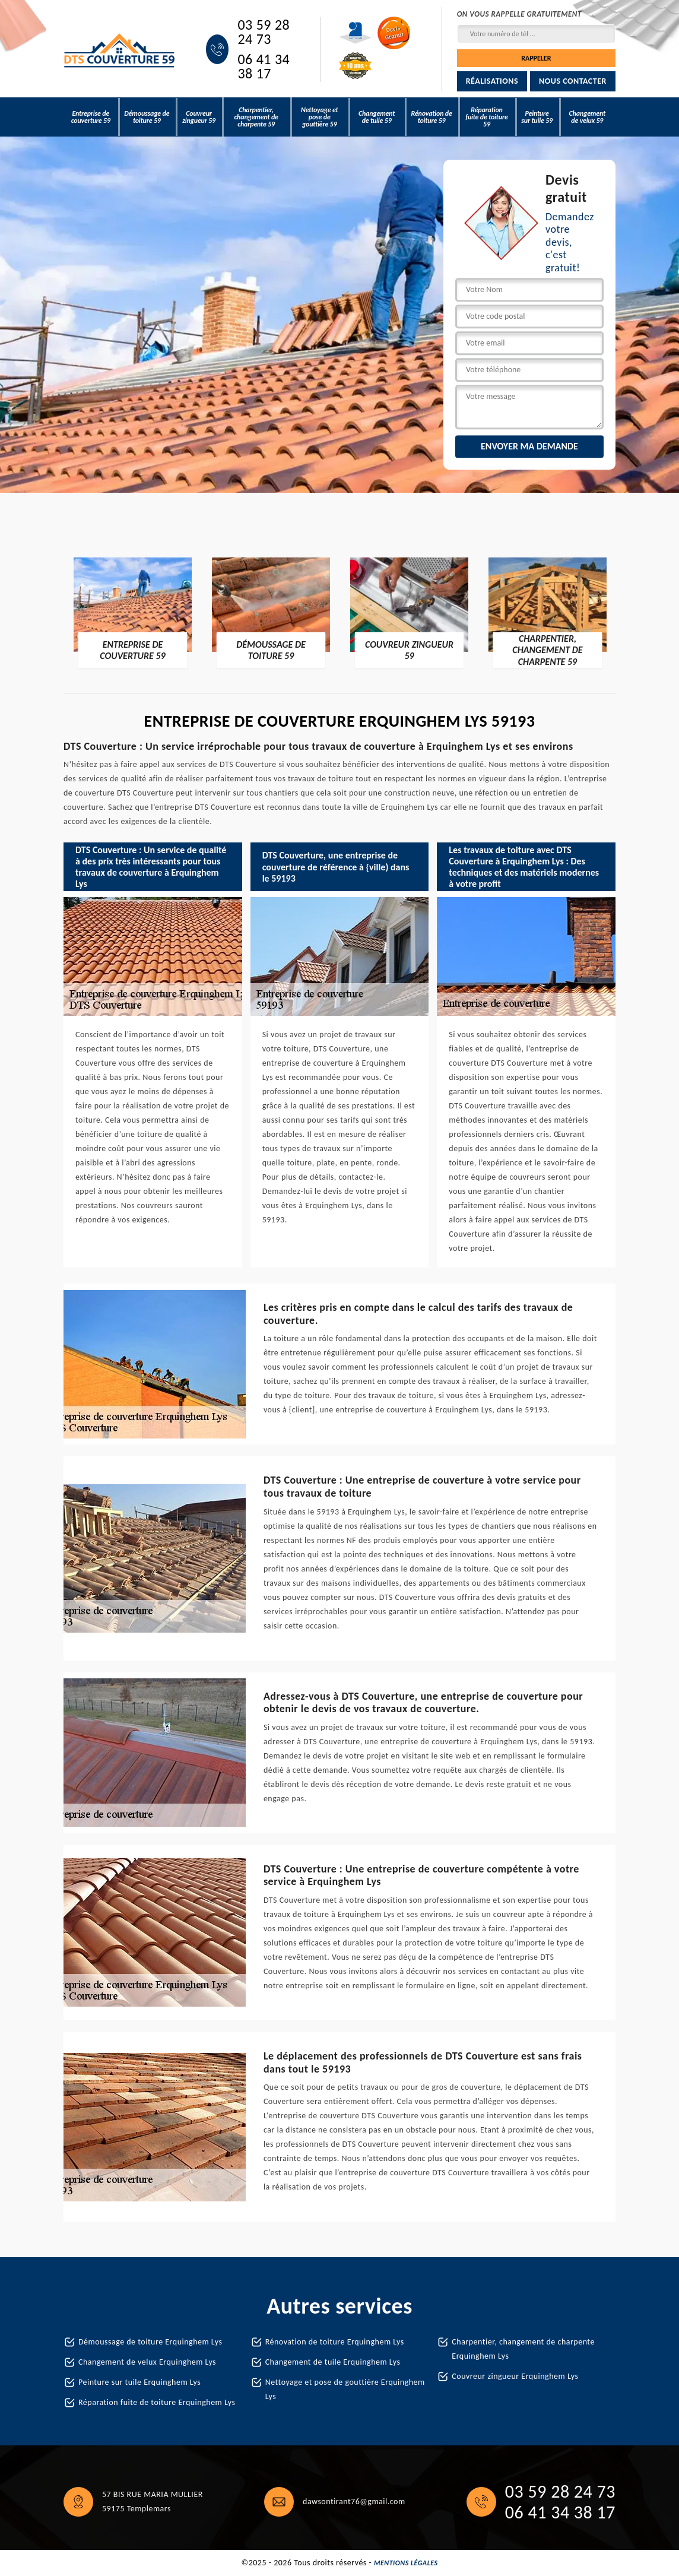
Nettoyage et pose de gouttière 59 (319, 117)
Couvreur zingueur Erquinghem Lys (515, 2376)
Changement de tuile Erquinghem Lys (333, 2362)
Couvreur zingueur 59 (198, 117)
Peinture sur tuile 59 (537, 117)
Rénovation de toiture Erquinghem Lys (334, 2342)
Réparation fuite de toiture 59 (486, 117)
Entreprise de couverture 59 (90, 117)
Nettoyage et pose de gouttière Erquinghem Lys (345, 2389)
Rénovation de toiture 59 (431, 117)
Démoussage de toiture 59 (146, 117)
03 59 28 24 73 (263, 32)
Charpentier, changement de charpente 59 (256, 117)
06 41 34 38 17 (263, 66)
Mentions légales (406, 2563)
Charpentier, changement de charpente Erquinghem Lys (523, 2349)
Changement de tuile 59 (376, 117)
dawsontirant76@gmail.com (354, 2501)
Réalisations (492, 81)
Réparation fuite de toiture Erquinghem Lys (156, 2402)
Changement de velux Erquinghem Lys (147, 2362)
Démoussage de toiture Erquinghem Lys (150, 2342)
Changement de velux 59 (587, 117)
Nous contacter (573, 81)
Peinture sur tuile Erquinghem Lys (139, 2382)
